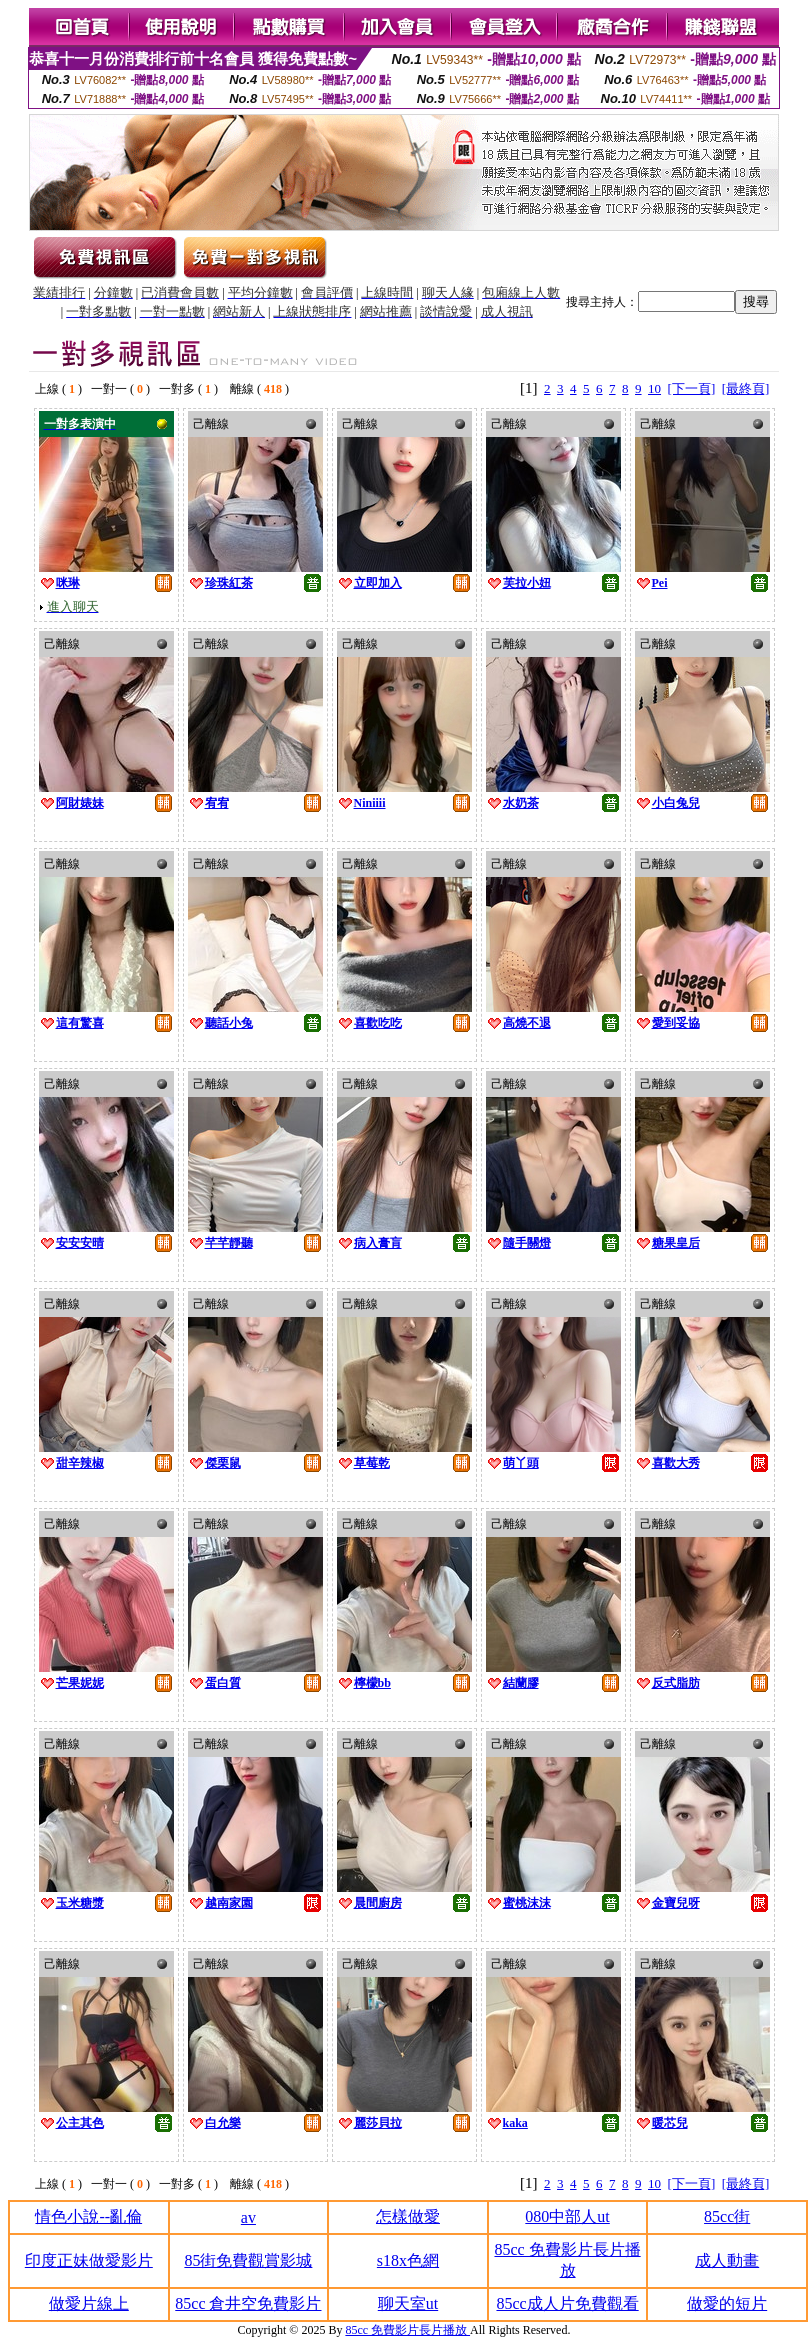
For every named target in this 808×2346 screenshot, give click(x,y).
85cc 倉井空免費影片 (248, 2303)
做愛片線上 (89, 2303)
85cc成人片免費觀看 (567, 2303)
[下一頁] (692, 388)
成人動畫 (727, 2260)
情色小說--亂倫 (88, 2216)
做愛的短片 (727, 2303)
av (248, 2217)
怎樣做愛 (408, 2216)
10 (654, 388)
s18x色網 (408, 2260)
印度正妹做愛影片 (89, 2260)
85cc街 (727, 2216)
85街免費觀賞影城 (248, 2260)
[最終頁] (746, 388)
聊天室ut (408, 2303)
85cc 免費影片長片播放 (407, 2330)
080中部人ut (567, 2216)
